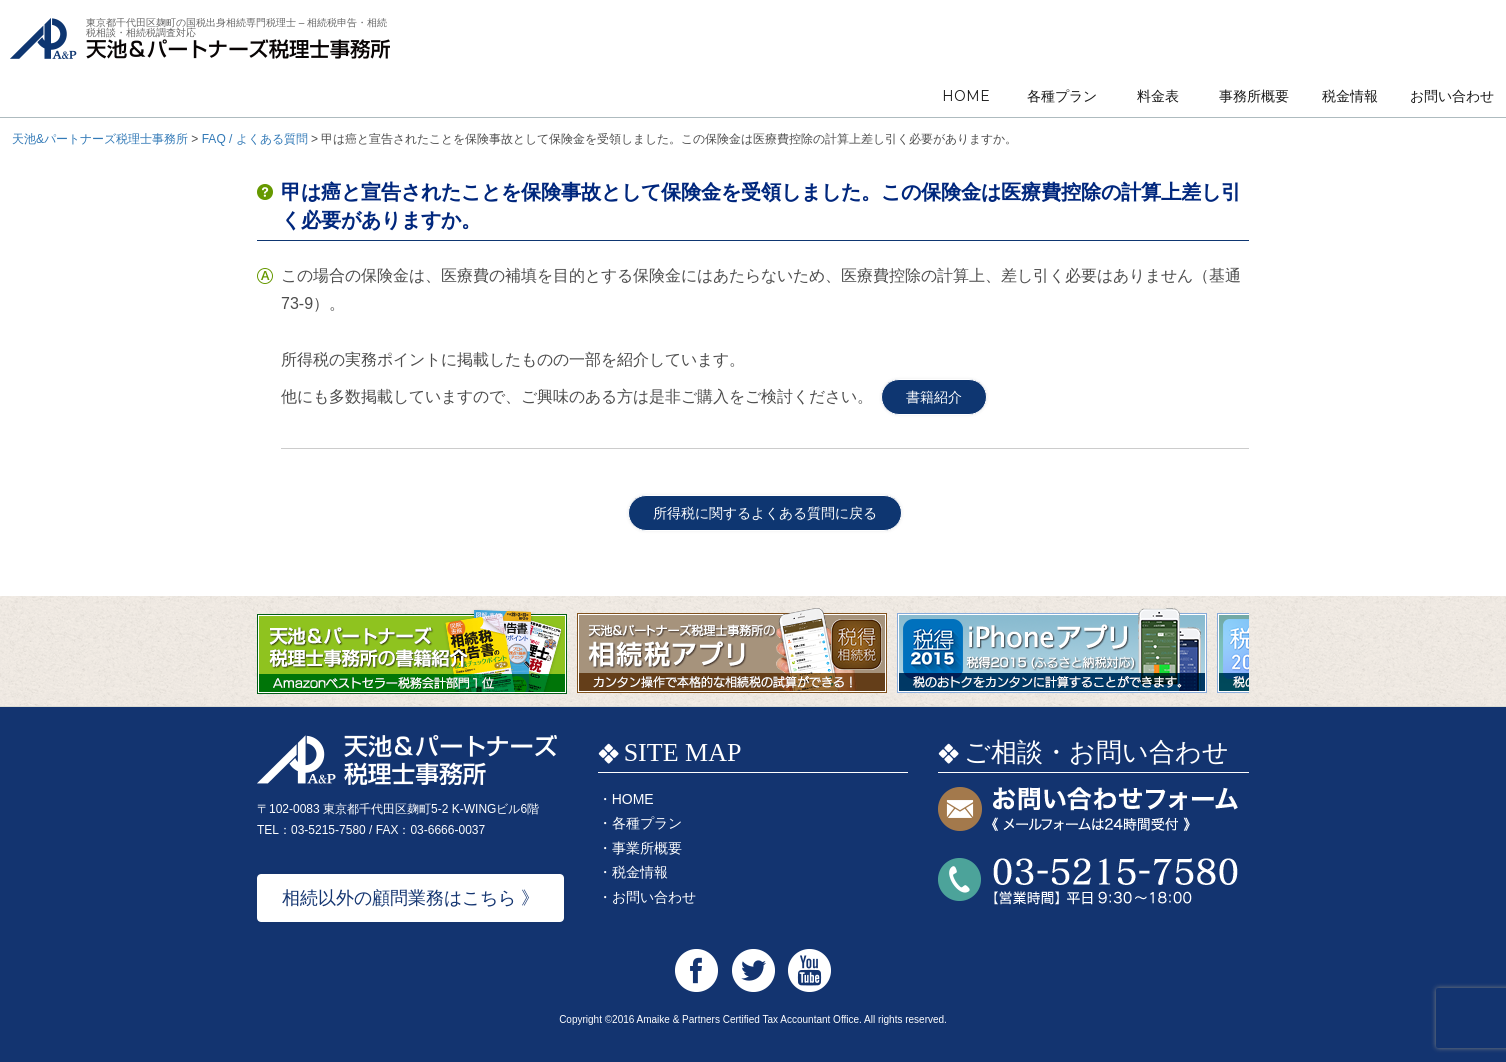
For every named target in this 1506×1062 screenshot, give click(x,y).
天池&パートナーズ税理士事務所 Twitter (753, 970)
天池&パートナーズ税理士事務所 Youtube (809, 970)
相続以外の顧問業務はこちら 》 (410, 898)
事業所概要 (647, 848)
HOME (966, 96)
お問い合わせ (1452, 96)
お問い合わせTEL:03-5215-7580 (1088, 881)
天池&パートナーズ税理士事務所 (200, 60)
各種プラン (1062, 96)
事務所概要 (1254, 96)
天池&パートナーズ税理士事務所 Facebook (696, 970)
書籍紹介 (934, 397)
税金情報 (1350, 96)
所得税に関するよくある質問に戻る (765, 513)
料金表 (1158, 96)
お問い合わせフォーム (1088, 810)
